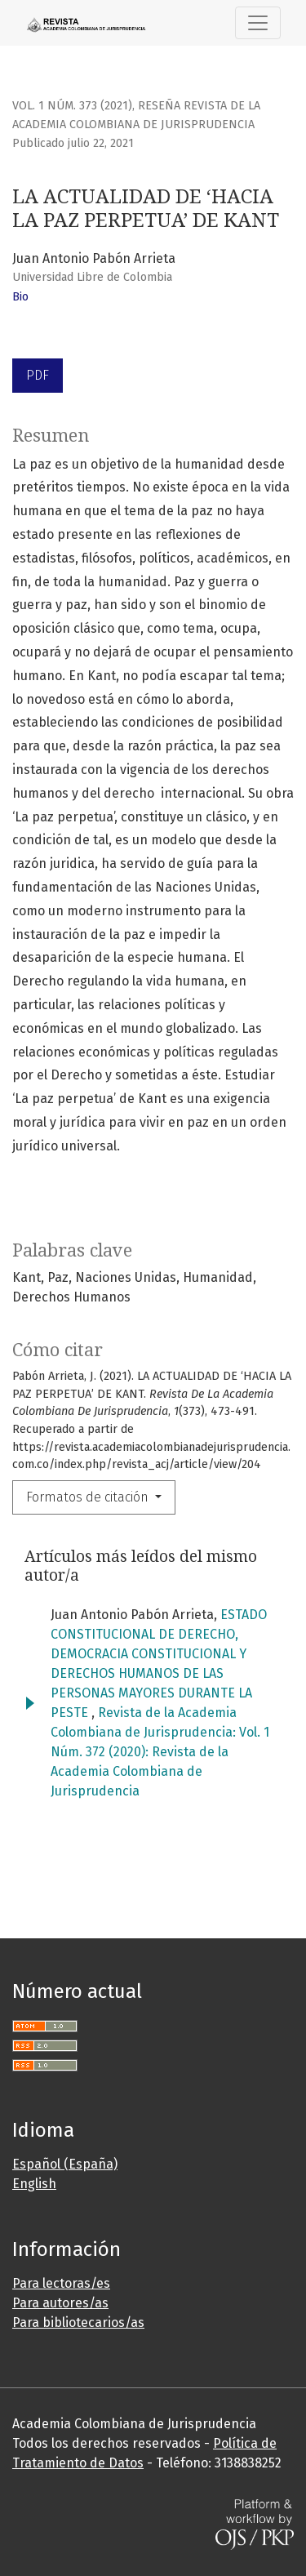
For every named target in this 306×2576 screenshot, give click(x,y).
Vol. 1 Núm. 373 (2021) (72, 106)
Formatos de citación (89, 1497)
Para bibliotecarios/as (78, 2322)
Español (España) (65, 2164)
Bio (20, 297)
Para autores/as (60, 2303)
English (34, 2183)
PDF (37, 375)
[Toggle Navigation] (258, 23)
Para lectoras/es (61, 2283)
